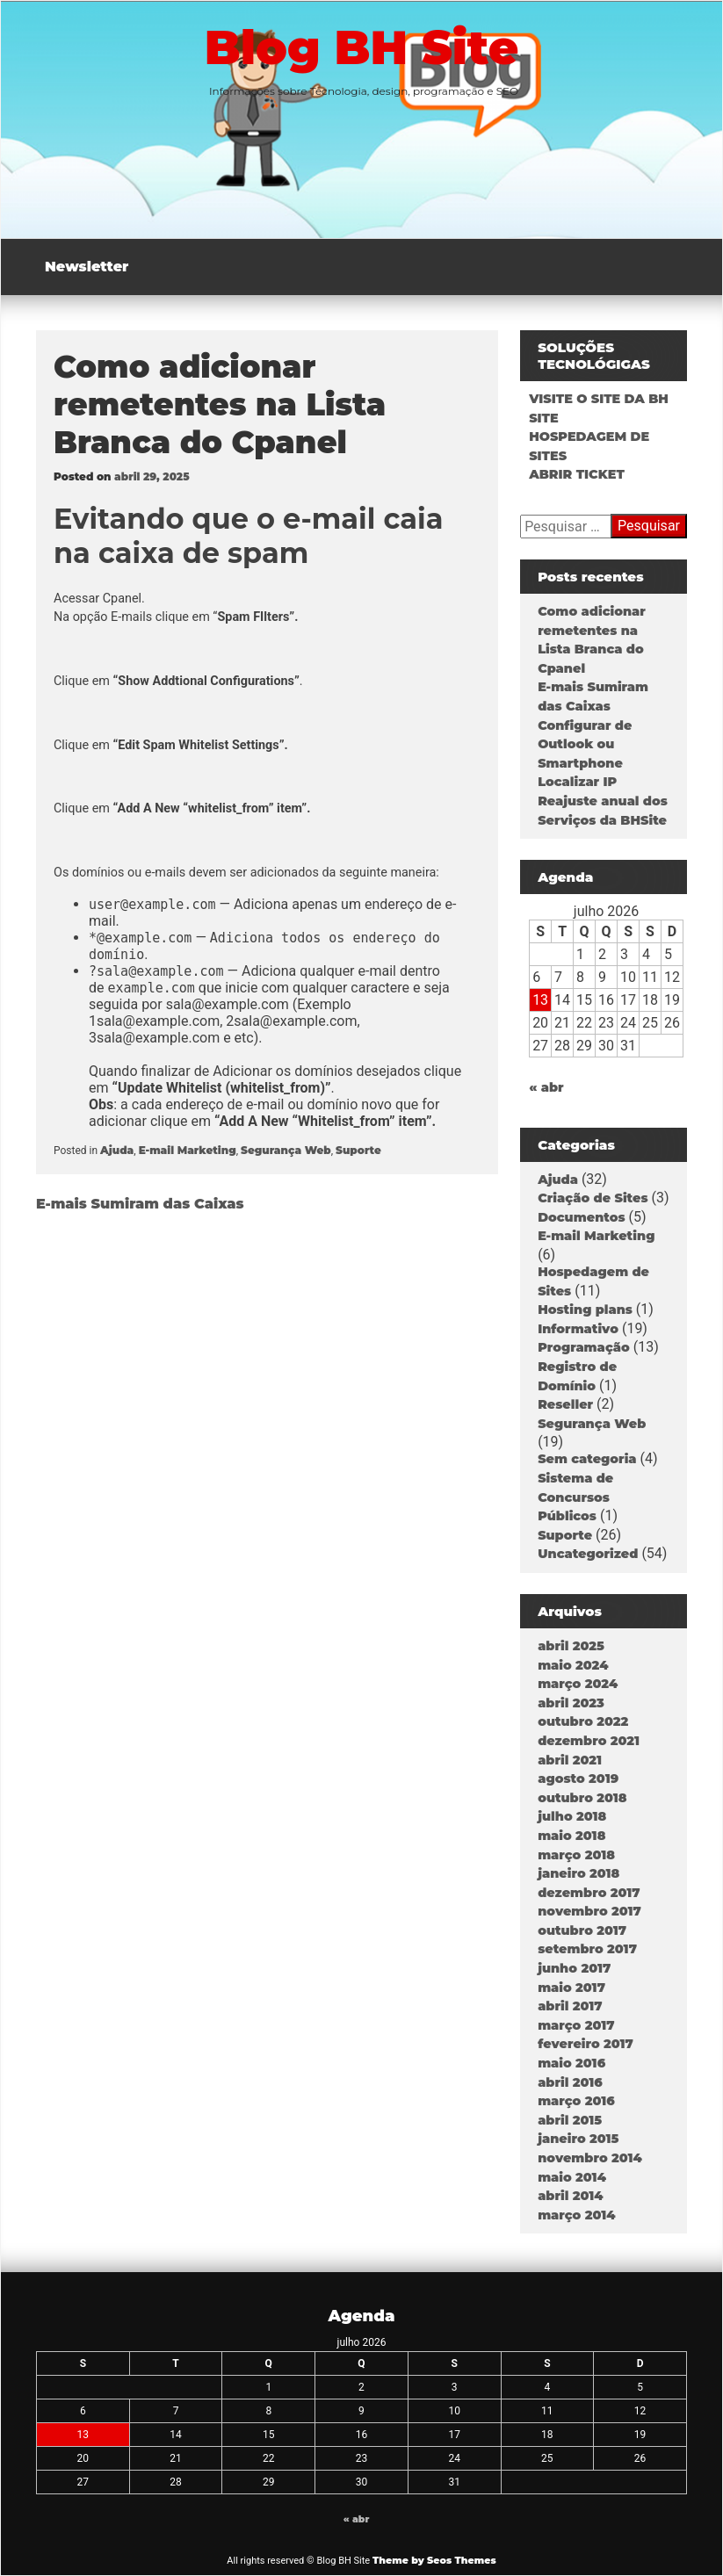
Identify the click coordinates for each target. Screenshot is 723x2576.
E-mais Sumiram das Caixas (140, 1203)
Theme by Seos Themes (434, 2560)
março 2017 (576, 2025)
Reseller (565, 1404)
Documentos (581, 1217)
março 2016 (576, 2101)
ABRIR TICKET (577, 474)
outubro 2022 (583, 1721)
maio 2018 (571, 1836)
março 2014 (576, 2215)
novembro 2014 (590, 2158)
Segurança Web (286, 1150)
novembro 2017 (589, 1911)
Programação (584, 1347)
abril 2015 (570, 2120)
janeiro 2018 (578, 1873)
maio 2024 (573, 1665)
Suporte (358, 1150)
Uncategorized (588, 1554)
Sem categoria (587, 1459)
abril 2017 (570, 2006)
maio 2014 (572, 2177)
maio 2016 (571, 2063)
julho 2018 (572, 1816)
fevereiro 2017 (585, 2044)
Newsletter (86, 266)
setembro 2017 (587, 1949)
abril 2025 (571, 1646)
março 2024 (578, 1684)
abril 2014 (570, 2196)
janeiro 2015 (578, 2139)
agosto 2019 (578, 1778)
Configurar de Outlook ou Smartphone (585, 744)
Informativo (578, 1329)
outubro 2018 (582, 1798)
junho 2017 (574, 1968)
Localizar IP (577, 782)
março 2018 (576, 1855)
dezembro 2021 (589, 1741)
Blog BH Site (362, 47)
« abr (546, 1087)
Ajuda (117, 1150)
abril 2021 (570, 1760)
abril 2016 (570, 2082)
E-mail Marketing (187, 1150)
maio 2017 (571, 1987)
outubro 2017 (582, 1930)
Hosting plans (585, 1309)
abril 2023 (571, 1703)
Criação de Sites (592, 1198)
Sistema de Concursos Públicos (575, 1497)
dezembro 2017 (589, 1893)
